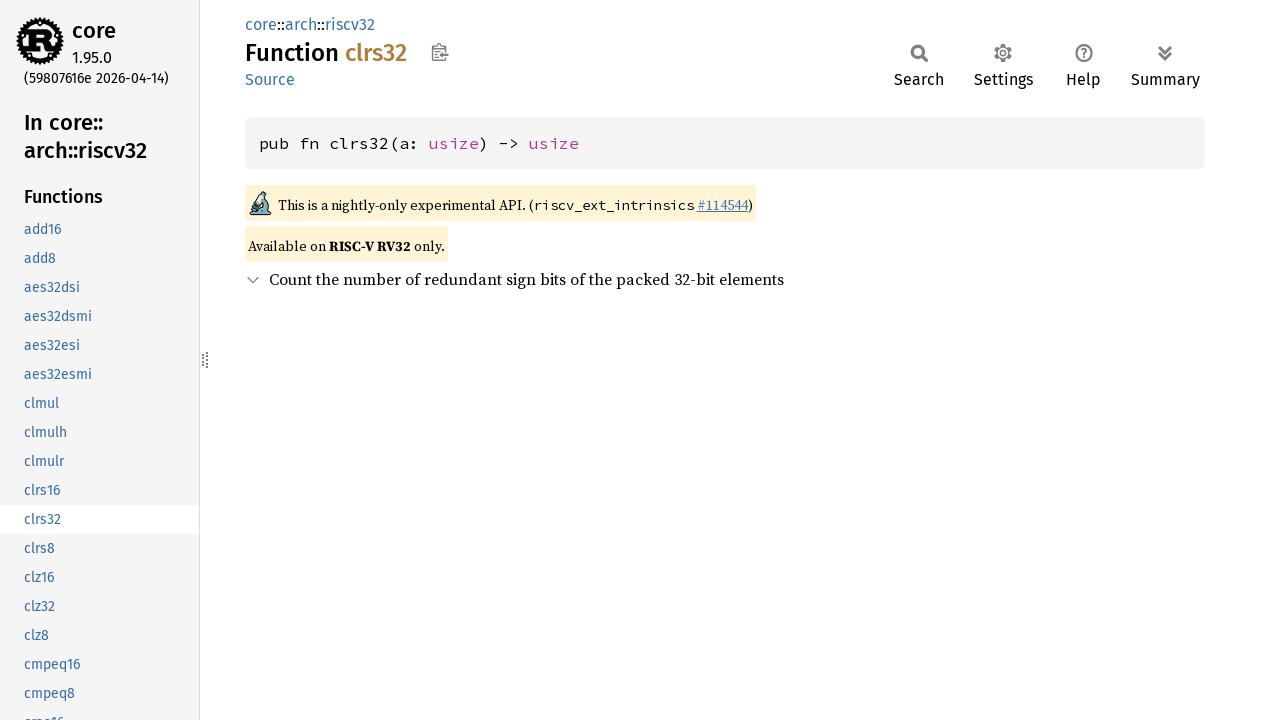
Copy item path (439, 52)
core (94, 30)
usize (454, 143)
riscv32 (350, 24)
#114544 (722, 205)
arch (301, 24)
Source (270, 79)
